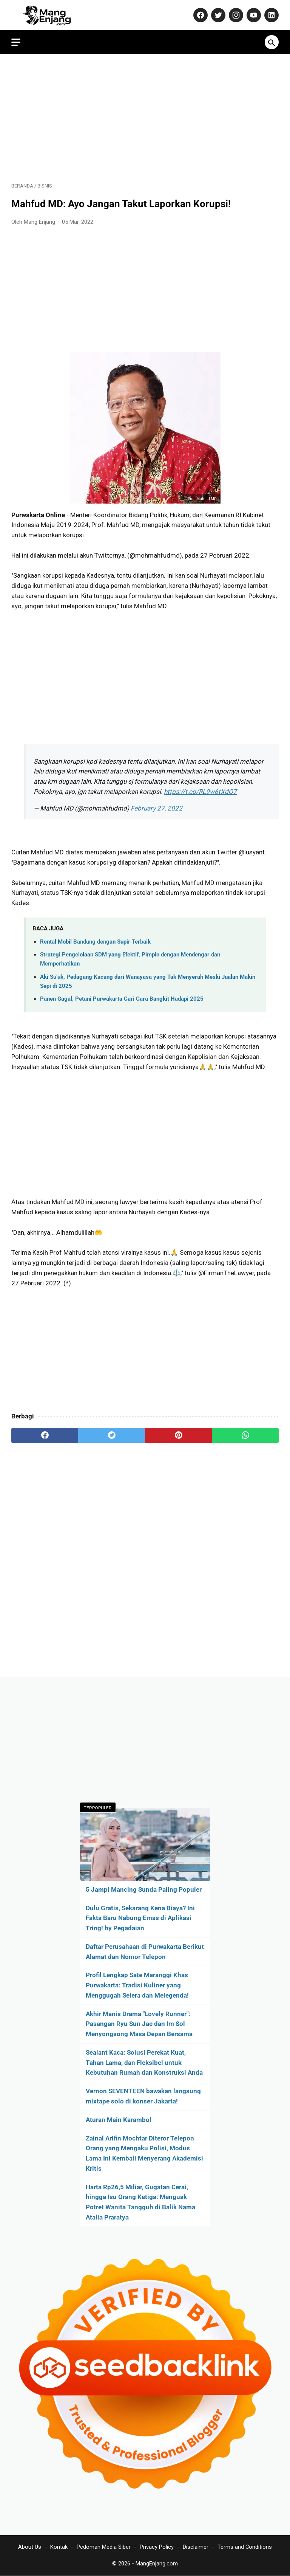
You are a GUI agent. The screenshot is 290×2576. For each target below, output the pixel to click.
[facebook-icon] (199, 15)
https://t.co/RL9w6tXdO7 (200, 791)
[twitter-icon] (217, 15)
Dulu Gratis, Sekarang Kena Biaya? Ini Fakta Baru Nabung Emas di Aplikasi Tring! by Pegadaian (140, 1918)
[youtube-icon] (253, 15)
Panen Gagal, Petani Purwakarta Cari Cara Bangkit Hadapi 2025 (122, 998)
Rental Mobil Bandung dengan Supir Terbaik (95, 941)
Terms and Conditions (245, 2546)
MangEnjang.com (157, 2563)
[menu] (15, 42)
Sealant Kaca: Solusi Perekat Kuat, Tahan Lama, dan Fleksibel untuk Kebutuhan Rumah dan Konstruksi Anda (144, 2063)
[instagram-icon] (235, 15)
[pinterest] (178, 1435)
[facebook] (44, 1435)
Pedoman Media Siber (104, 2546)
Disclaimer (195, 2546)
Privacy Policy (157, 2546)
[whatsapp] (245, 1435)
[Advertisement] (145, 118)
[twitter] (111, 1435)
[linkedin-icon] (270, 15)
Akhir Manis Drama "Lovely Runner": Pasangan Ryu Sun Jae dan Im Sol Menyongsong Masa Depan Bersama (139, 2024)
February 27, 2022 (156, 808)
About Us (29, 2546)
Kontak (59, 2546)
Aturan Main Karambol (118, 2119)
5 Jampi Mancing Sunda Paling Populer (144, 1889)
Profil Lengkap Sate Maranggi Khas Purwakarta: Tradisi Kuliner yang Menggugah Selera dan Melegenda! (137, 1985)
